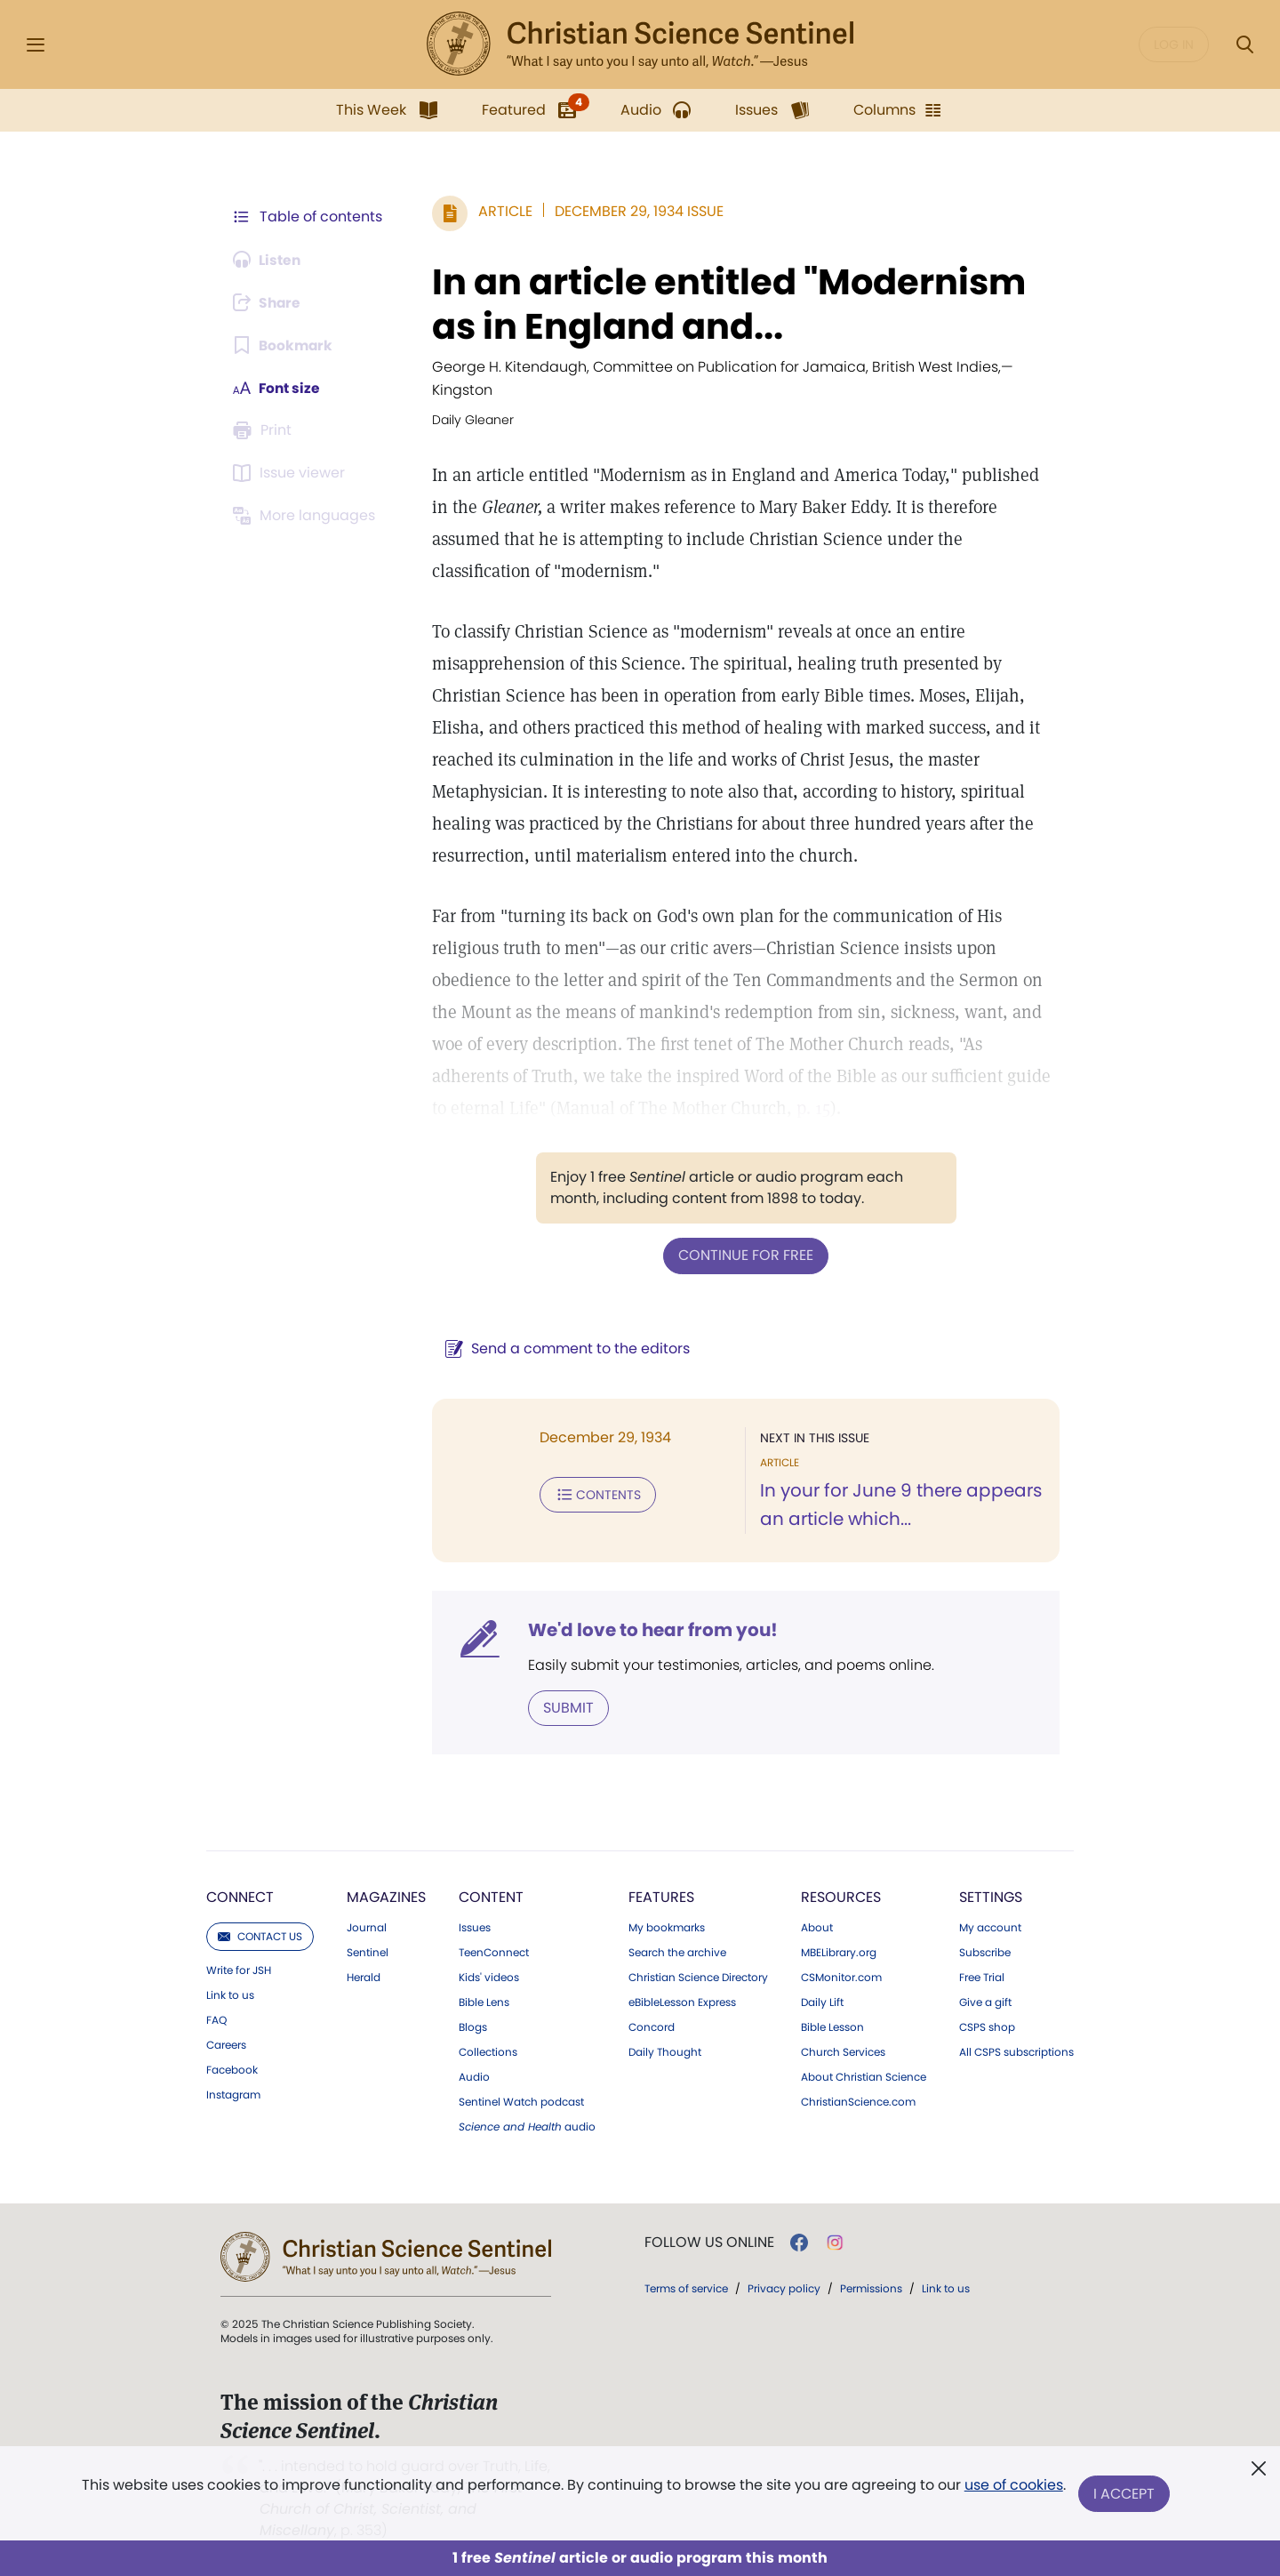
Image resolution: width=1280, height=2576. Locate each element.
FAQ (216, 2019)
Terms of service (686, 2287)
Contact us (260, 1935)
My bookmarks (666, 1927)
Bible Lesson (832, 2026)
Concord (651, 2026)
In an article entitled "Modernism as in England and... (725, 304)
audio (527, 2126)
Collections (488, 2051)
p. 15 (732, 1107)
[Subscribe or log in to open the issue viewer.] (291, 473)
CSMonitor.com (841, 1976)
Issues (475, 1927)
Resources (841, 1896)
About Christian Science (863, 2076)
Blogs (473, 2026)
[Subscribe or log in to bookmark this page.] (284, 345)
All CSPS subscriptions (1016, 2051)
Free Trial (981, 1976)
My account (990, 1927)
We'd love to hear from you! (649, 1629)
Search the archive (677, 1951)
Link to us (230, 1994)
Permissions (871, 2287)
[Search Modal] (1244, 45)
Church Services (843, 2051)
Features (661, 1896)
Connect (240, 1896)
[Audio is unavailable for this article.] (268, 259)
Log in (1174, 44)
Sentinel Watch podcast (521, 2101)
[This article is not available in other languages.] (306, 515)
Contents (594, 1494)
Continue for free (744, 1255)
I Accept (1125, 2494)
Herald (363, 1976)
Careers (226, 2044)
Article (502, 211)
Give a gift (985, 2001)
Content (491, 1896)
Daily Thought (664, 2051)
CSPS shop (987, 2026)
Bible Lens (484, 2001)
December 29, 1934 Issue (635, 211)
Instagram (233, 2094)
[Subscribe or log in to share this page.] (269, 302)
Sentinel (367, 1951)
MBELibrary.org (838, 1951)
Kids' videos (489, 1976)
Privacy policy (784, 2287)
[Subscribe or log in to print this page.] (264, 430)
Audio (474, 2076)
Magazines (386, 1896)
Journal (367, 1927)
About (817, 1927)
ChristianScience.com (858, 2101)
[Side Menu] (35, 45)
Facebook (232, 2069)
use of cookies (1013, 2486)
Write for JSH (238, 1969)
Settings (990, 1896)
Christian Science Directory (698, 1976)
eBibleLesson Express (682, 2001)
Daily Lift (822, 2001)
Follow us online (709, 2242)
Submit (565, 1707)
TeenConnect (494, 1951)
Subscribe (985, 1951)
